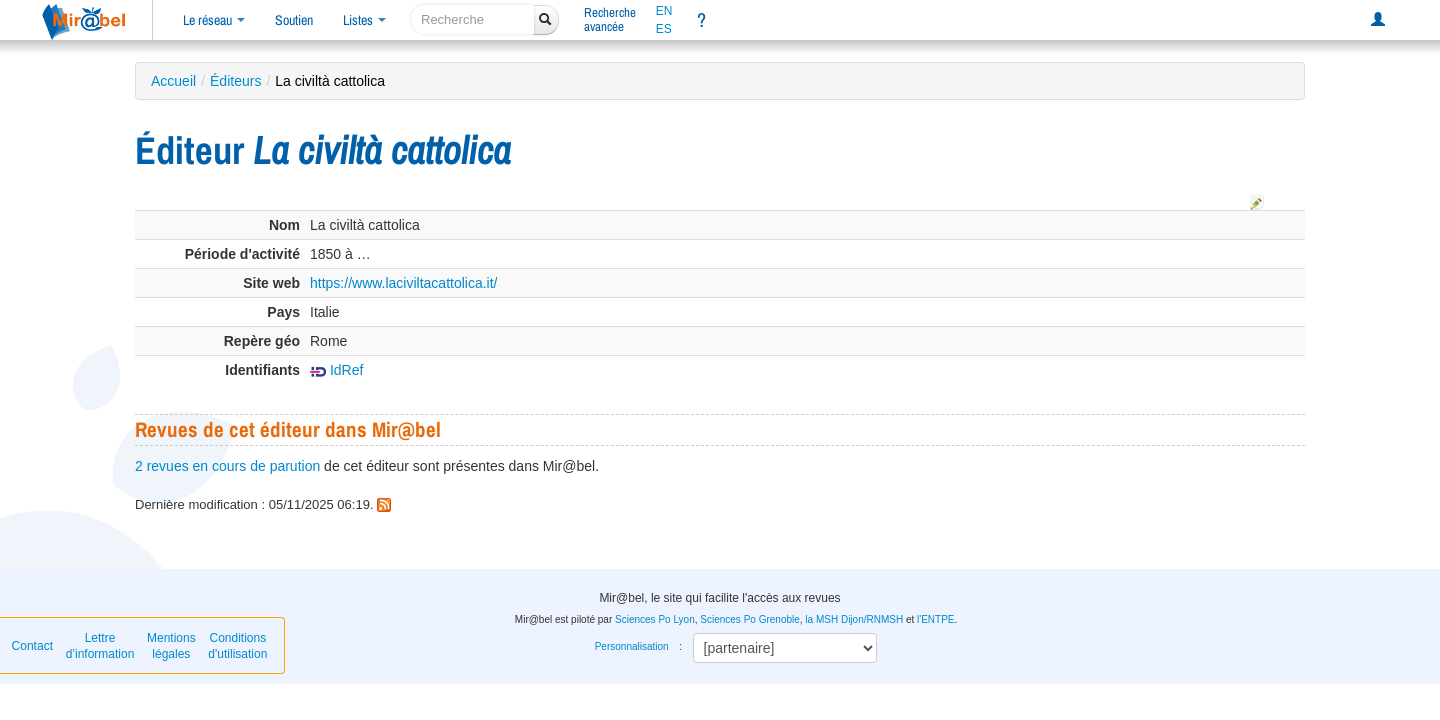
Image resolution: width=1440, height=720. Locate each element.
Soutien (294, 20)
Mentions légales (171, 646)
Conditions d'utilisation (237, 646)
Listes (364, 20)
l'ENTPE (935, 619)
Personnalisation (632, 646)
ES (664, 29)
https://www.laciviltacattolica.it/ (404, 283)
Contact (32, 646)
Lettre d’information (100, 646)
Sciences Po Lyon (655, 619)
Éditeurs (235, 81)
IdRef (336, 370)
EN (664, 11)
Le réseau (214, 20)
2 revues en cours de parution (227, 466)
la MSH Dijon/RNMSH (854, 619)
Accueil (173, 81)
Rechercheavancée (610, 19)
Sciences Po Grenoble (750, 619)
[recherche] (472, 19)
